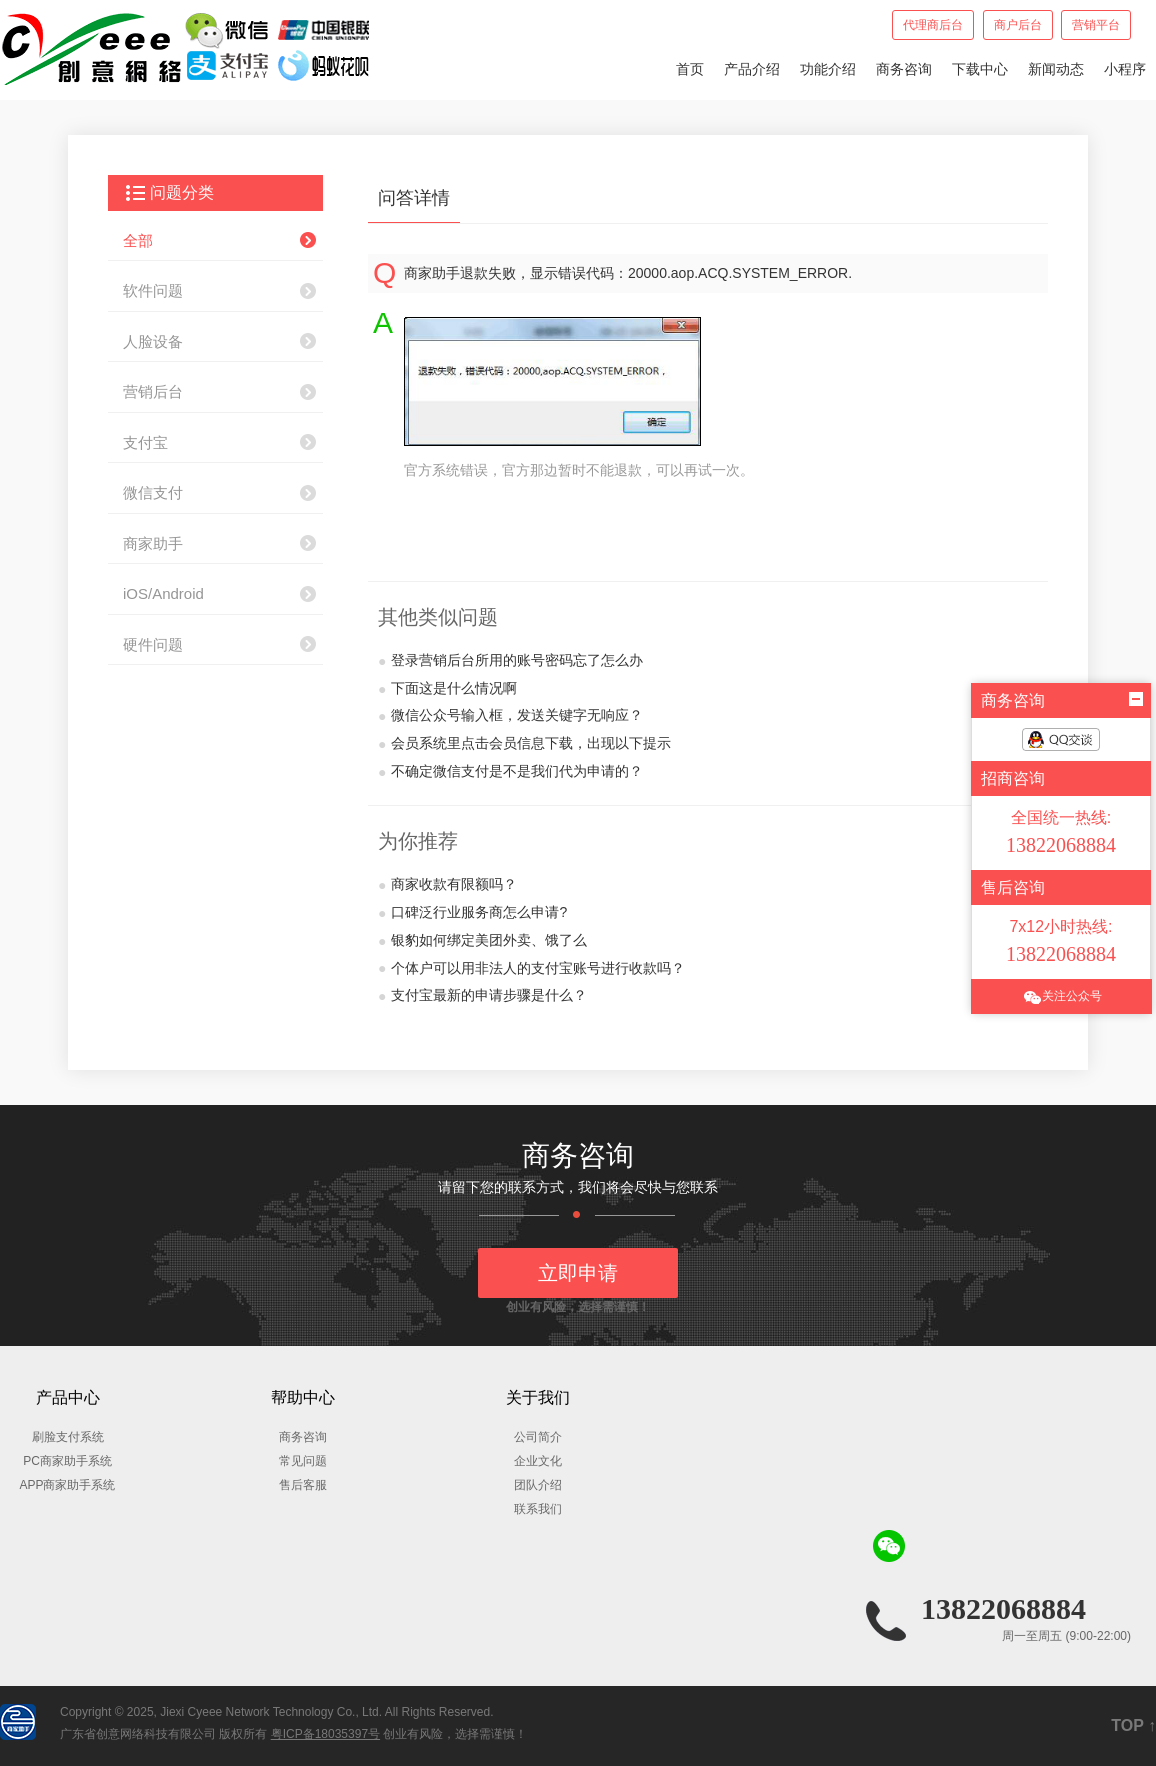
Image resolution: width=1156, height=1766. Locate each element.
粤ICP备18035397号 (325, 1734)
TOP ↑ (1133, 1725)
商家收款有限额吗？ (447, 885)
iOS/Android (163, 593)
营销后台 (153, 391)
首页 (690, 69)
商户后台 (1018, 25)
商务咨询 (904, 69)
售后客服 (303, 1485)
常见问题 (303, 1461)
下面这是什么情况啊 (447, 689)
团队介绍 (538, 1485)
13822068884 (1003, 1608)
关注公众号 (1062, 997)
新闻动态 (1056, 69)
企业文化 (538, 1461)
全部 (138, 240)
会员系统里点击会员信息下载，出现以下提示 (524, 744)
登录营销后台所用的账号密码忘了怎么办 (510, 661)
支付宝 (145, 442)
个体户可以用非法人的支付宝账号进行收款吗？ (531, 969)
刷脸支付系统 (68, 1437)
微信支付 (153, 492)
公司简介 (538, 1437)
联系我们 (538, 1509)
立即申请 (578, 1273)
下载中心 (980, 69)
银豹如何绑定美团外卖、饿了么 (482, 941)
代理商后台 (933, 25)
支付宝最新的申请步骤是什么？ (482, 996)
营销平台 (1096, 25)
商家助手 (153, 543)
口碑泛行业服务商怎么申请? (472, 913)
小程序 (1125, 69)
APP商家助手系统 (67, 1485)
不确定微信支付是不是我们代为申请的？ (510, 772)
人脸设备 (153, 341)
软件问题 (153, 290)
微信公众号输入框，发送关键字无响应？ (510, 716)
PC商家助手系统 (67, 1461)
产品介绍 (752, 69)
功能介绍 (828, 69)
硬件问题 (153, 644)
